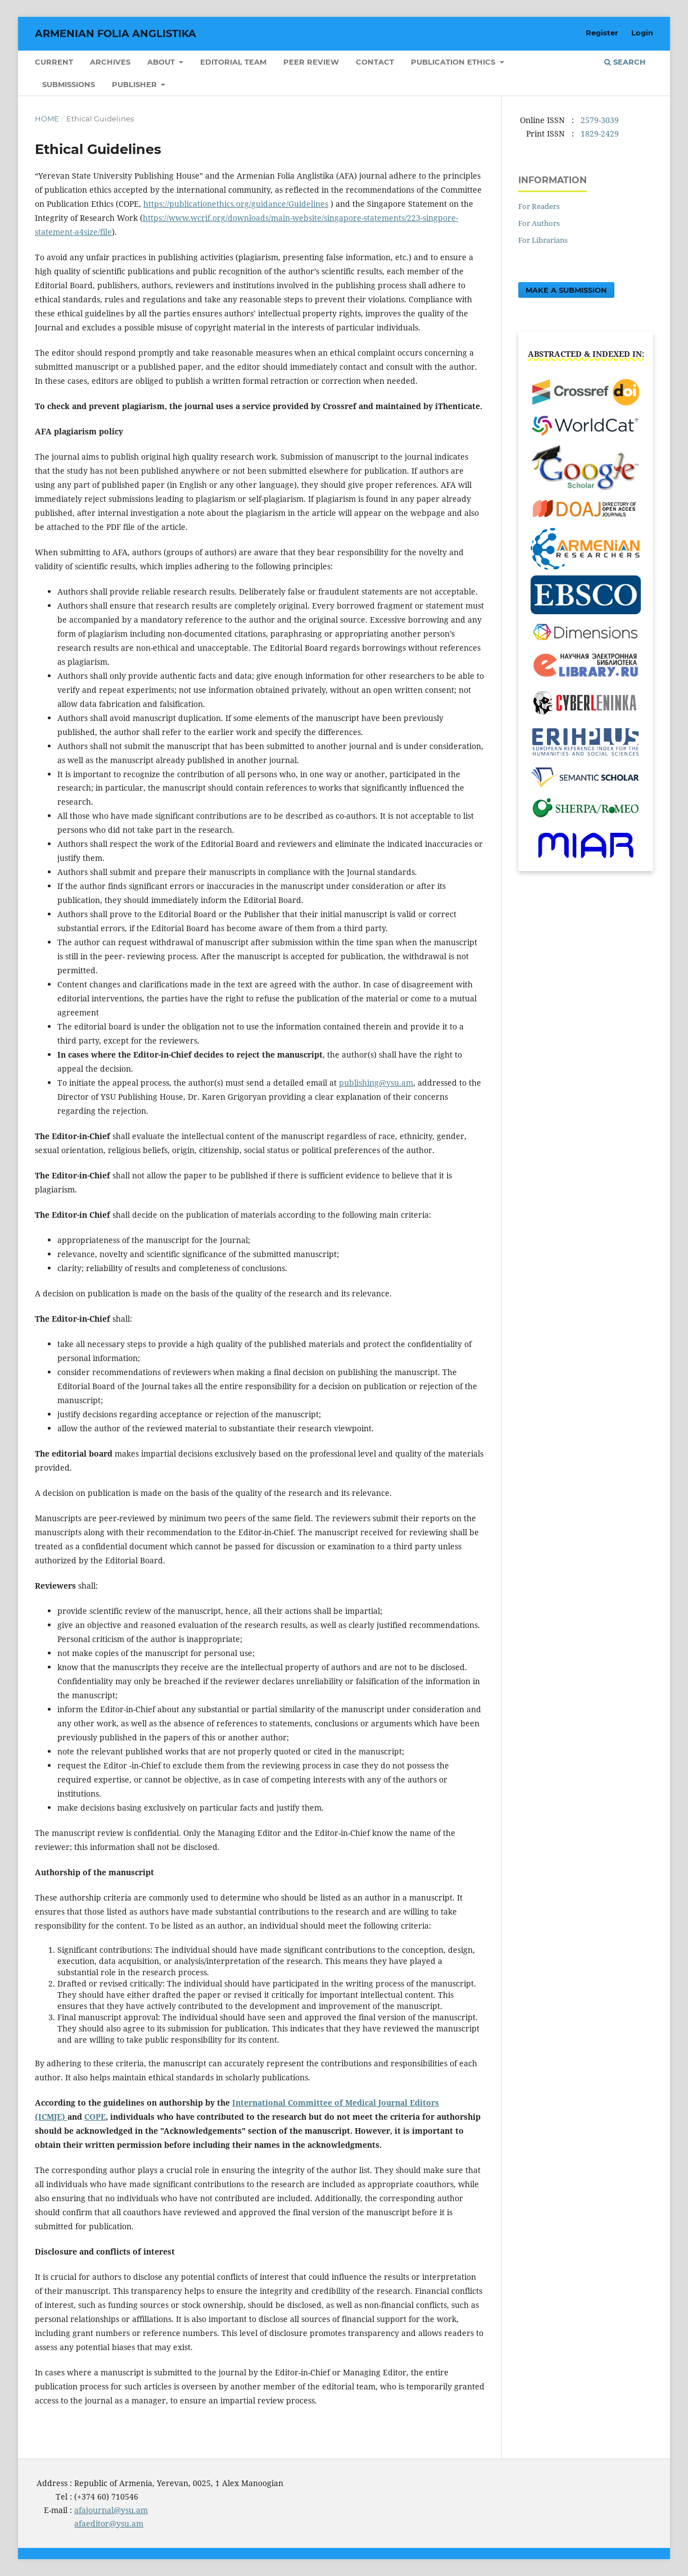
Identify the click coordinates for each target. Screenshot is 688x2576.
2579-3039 (599, 120)
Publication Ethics (454, 61)
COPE (95, 2116)
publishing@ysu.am (376, 1082)
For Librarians (543, 240)
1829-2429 (599, 133)
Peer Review (311, 61)
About (162, 61)
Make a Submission (566, 289)
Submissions (68, 84)
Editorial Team (233, 61)
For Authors (539, 223)
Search (625, 61)
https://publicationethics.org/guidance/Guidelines (235, 203)
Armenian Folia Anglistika (115, 34)
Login (642, 32)
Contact (375, 61)
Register (602, 32)
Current (54, 61)
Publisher (135, 84)
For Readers (539, 206)
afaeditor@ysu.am (108, 2523)
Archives (110, 61)
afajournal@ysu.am (111, 2510)
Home (47, 118)
